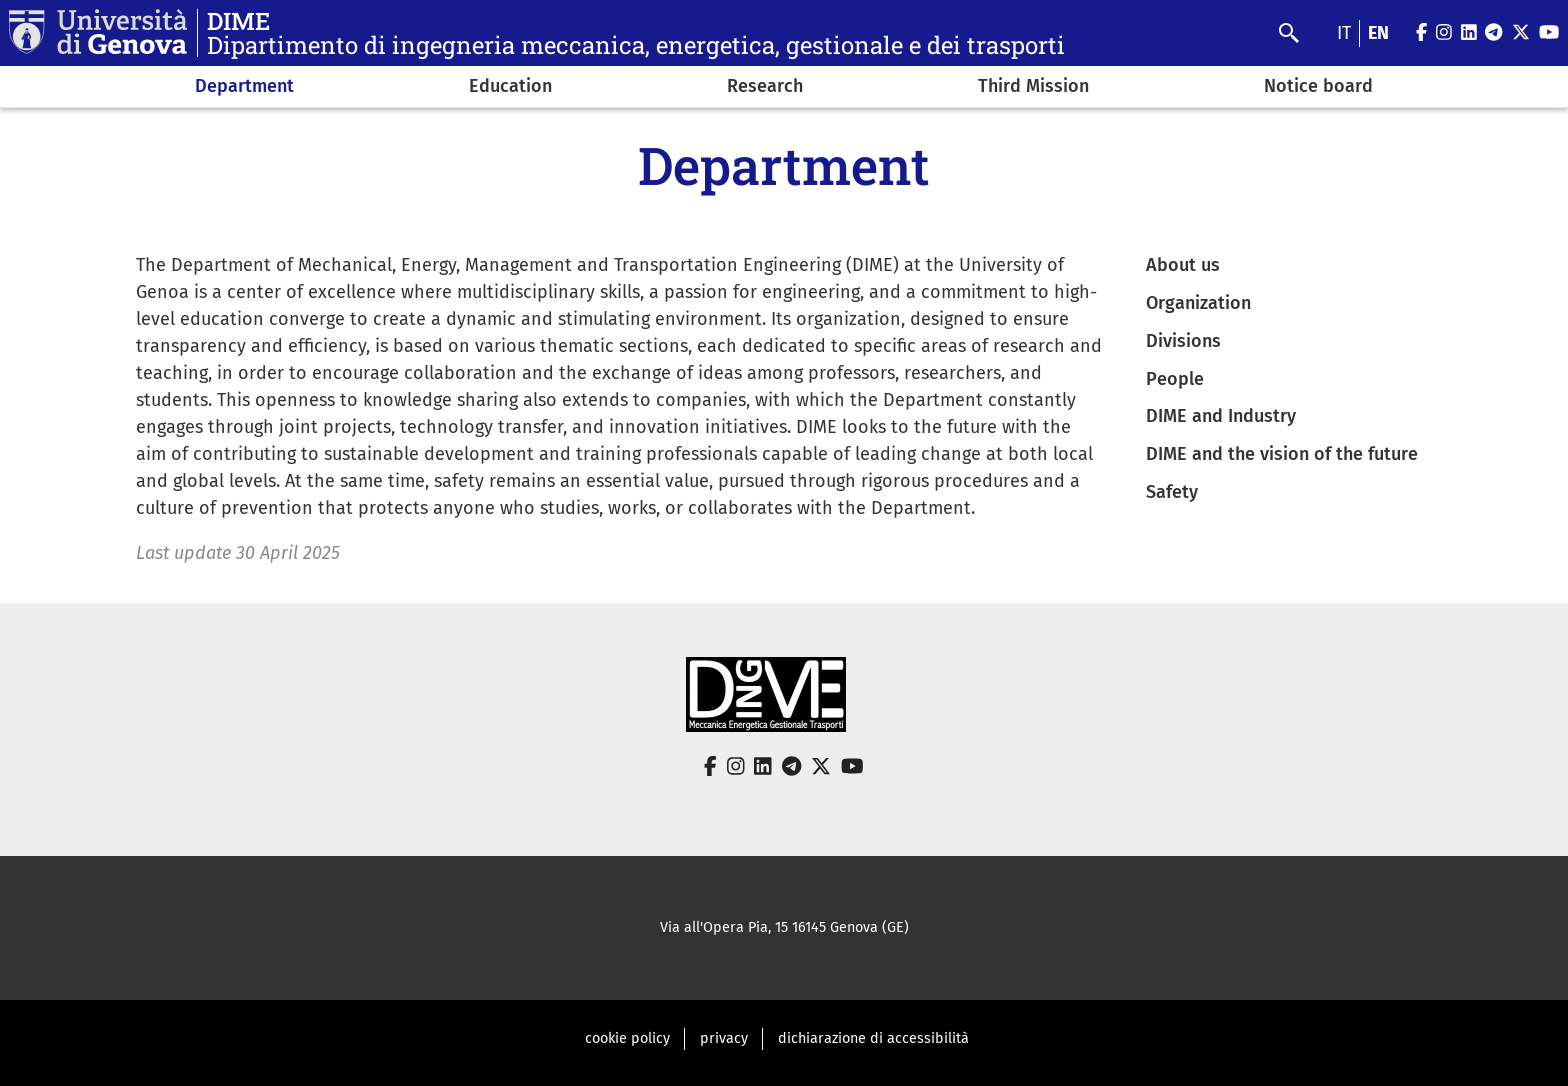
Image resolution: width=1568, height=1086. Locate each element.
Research (765, 86)
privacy (724, 1038)
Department (244, 86)
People (1175, 379)
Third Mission (1033, 86)
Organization (1198, 303)
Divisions (1183, 341)
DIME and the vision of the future (1282, 454)
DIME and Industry (1221, 416)
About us (1183, 265)
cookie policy (627, 1038)
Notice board (1318, 86)
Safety (1172, 492)
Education (510, 86)
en (1378, 33)
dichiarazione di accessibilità (873, 1038)
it (1344, 33)
